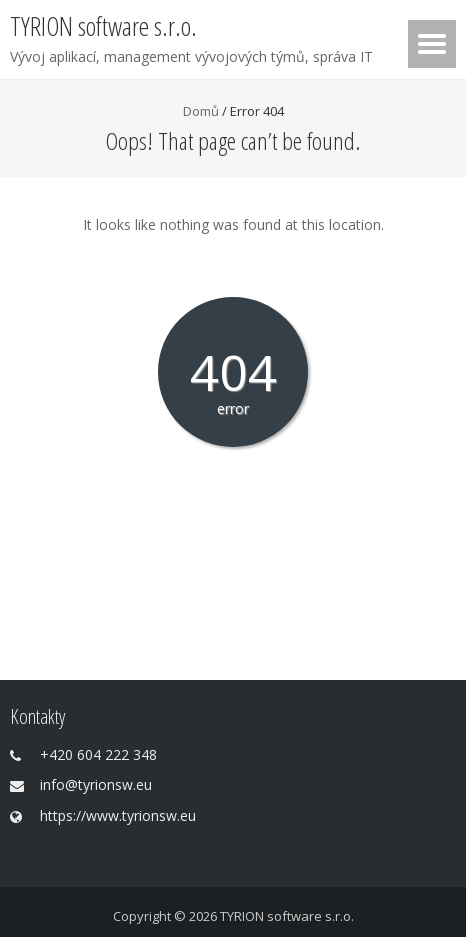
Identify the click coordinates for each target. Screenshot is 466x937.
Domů (201, 111)
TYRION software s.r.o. (287, 916)
